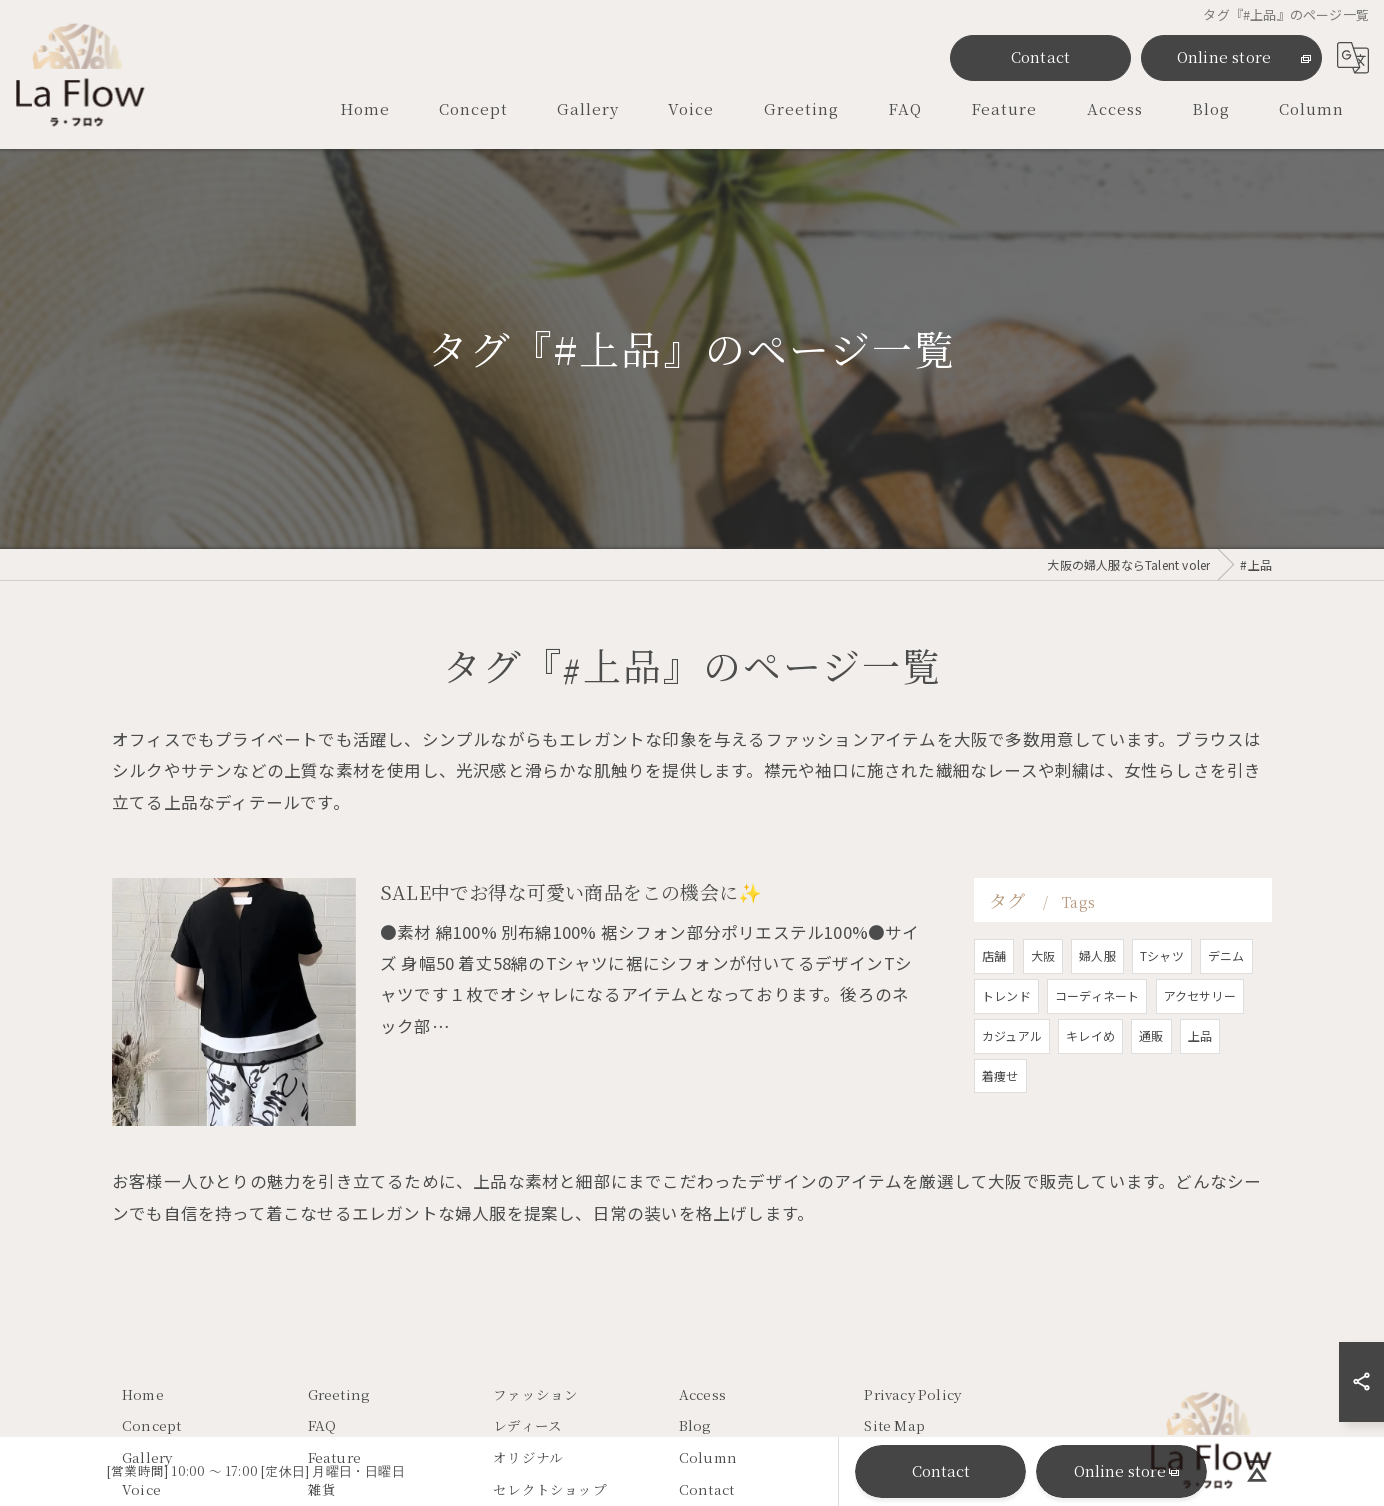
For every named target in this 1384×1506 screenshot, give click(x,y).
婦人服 (1097, 1006)
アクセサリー (1200, 1046)
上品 (1200, 1086)
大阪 (1043, 1006)
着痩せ (1000, 1125)
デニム (1226, 1006)
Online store (1224, 56)
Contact (1040, 56)
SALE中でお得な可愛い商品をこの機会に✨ (571, 942)
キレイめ (1090, 1086)
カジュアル (1012, 1086)
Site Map (894, 1426)
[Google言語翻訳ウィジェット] (1353, 58)
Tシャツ (1162, 1006)
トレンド (1006, 1046)
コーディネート (1097, 1046)
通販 (1151, 1086)
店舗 (994, 1006)
